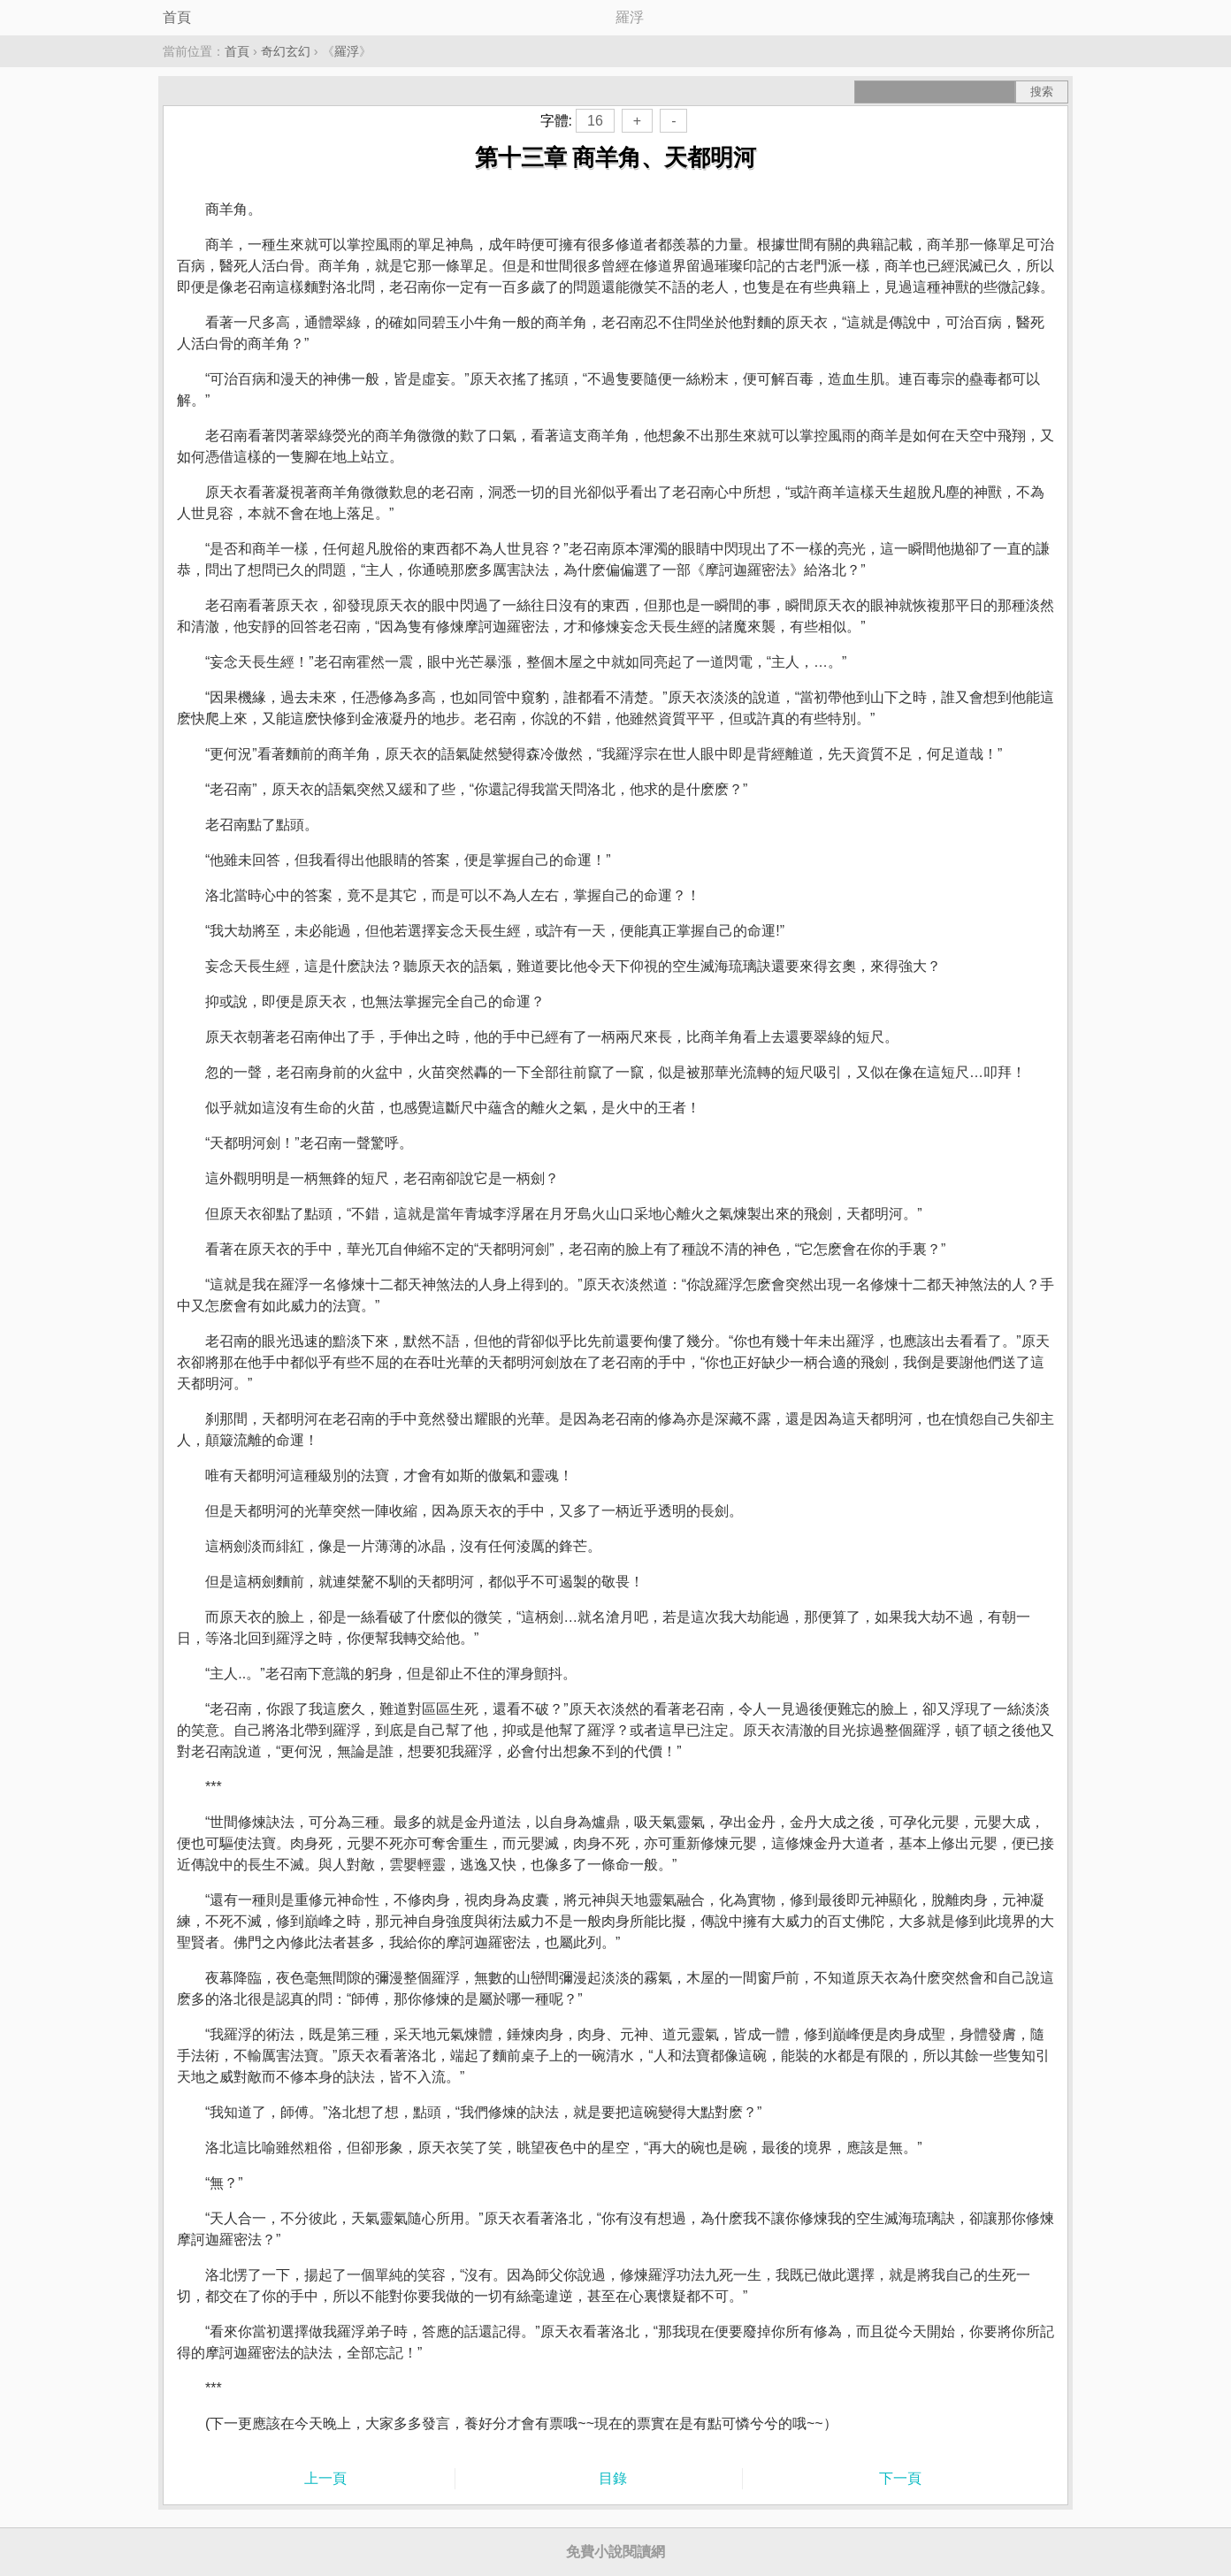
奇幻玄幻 (285, 51)
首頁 (177, 17)
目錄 (613, 2478)
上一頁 (325, 2478)
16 (595, 120)
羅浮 (346, 51)
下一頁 (900, 2478)
